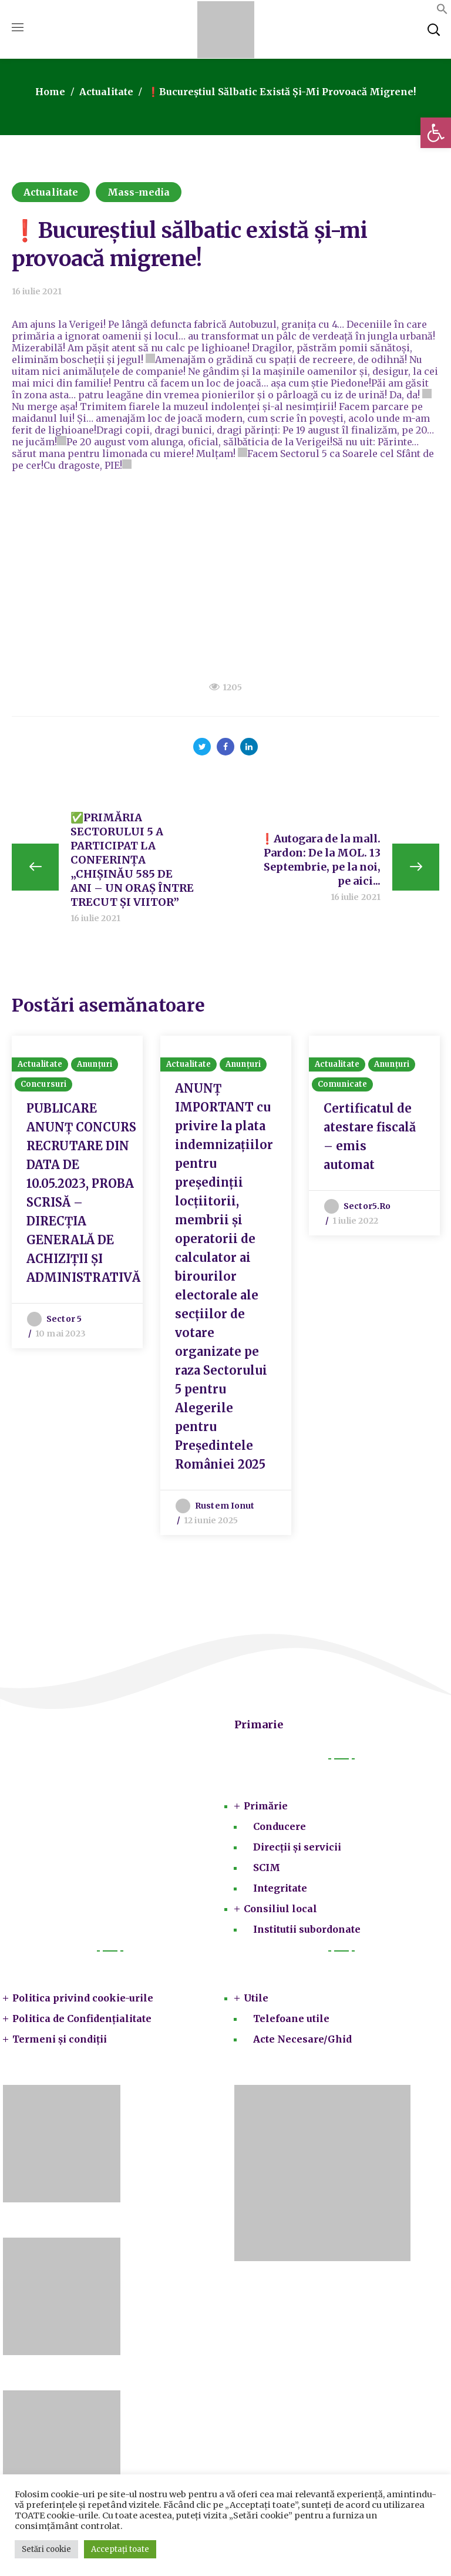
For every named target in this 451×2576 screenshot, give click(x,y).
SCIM (266, 1871)
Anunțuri (94, 1068)
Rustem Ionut (224, 1509)
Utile (256, 2001)
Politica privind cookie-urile (82, 2001)
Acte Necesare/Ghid (302, 2042)
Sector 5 (64, 1322)
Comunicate (342, 1088)
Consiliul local (280, 1912)
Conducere (279, 1830)
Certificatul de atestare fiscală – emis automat (370, 1140)
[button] (435, 132)
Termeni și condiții (59, 2042)
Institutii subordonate (307, 1933)
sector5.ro (367, 1209)
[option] (77, 1194)
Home (50, 92)
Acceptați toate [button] (120, 2549)
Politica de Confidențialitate (82, 2022)
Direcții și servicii (297, 1850)
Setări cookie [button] (46, 2549)
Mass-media (138, 192)
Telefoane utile (291, 2022)
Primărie (266, 1809)
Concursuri (43, 1088)
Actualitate (106, 92)
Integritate (280, 1891)
